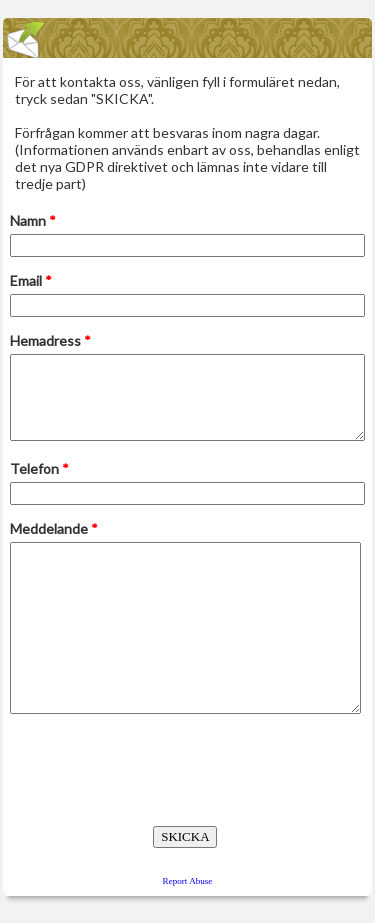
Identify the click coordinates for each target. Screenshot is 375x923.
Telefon (39, 468)
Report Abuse (188, 881)
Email (31, 280)
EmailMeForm (187, 38)
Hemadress (50, 340)
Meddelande (54, 528)
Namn (33, 220)
